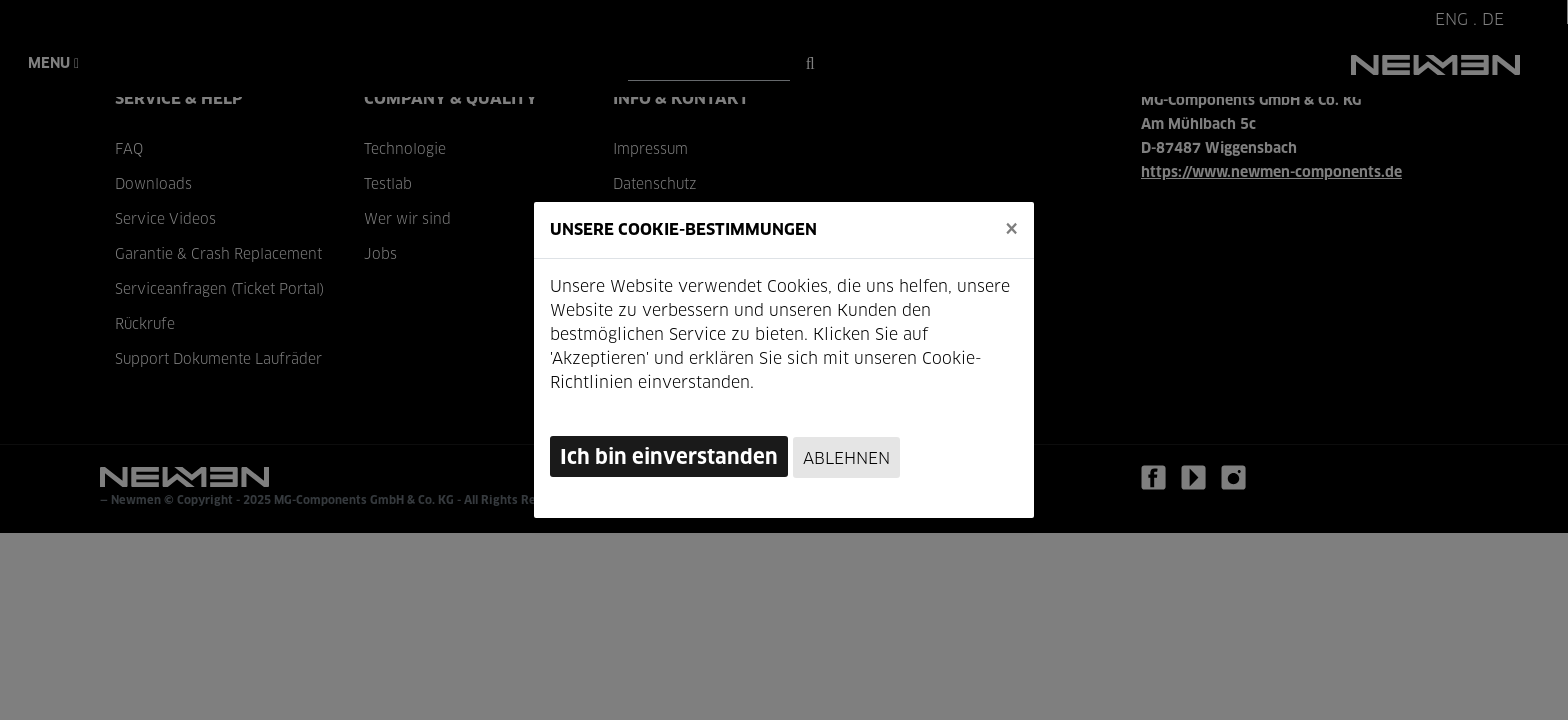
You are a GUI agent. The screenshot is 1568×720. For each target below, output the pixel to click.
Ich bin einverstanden (669, 458)
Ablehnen (846, 459)
